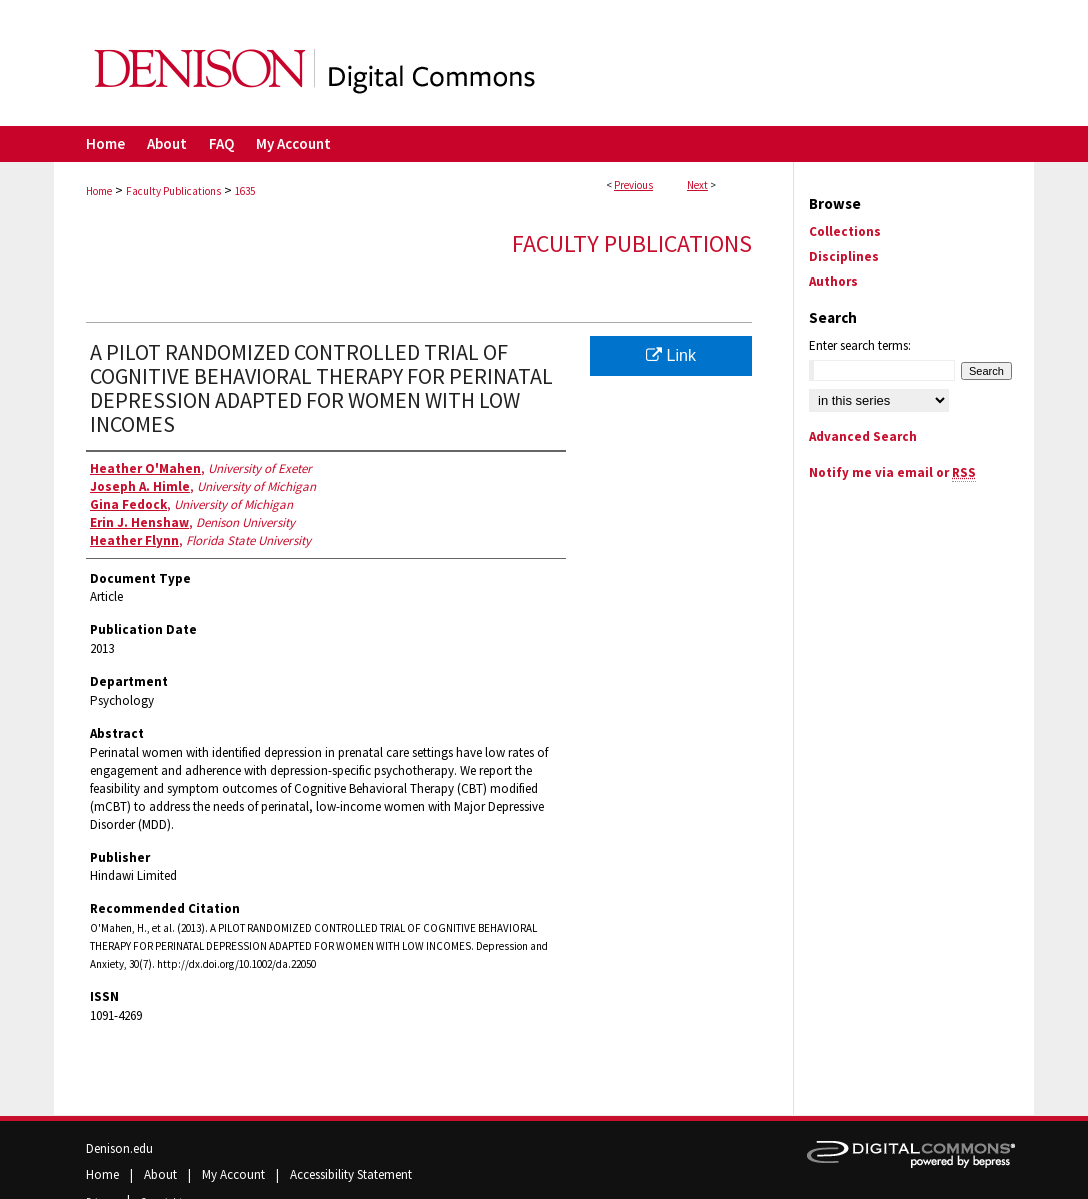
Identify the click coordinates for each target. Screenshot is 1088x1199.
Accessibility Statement (351, 1174)
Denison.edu (119, 1148)
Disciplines (844, 256)
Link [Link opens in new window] (671, 355)
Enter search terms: (860, 345)
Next (697, 185)
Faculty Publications (173, 191)
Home (99, 191)
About (162, 1174)
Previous (633, 185)
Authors (833, 281)
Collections (845, 231)
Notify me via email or (892, 472)
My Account (235, 1174)
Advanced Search (863, 436)
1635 (245, 191)
